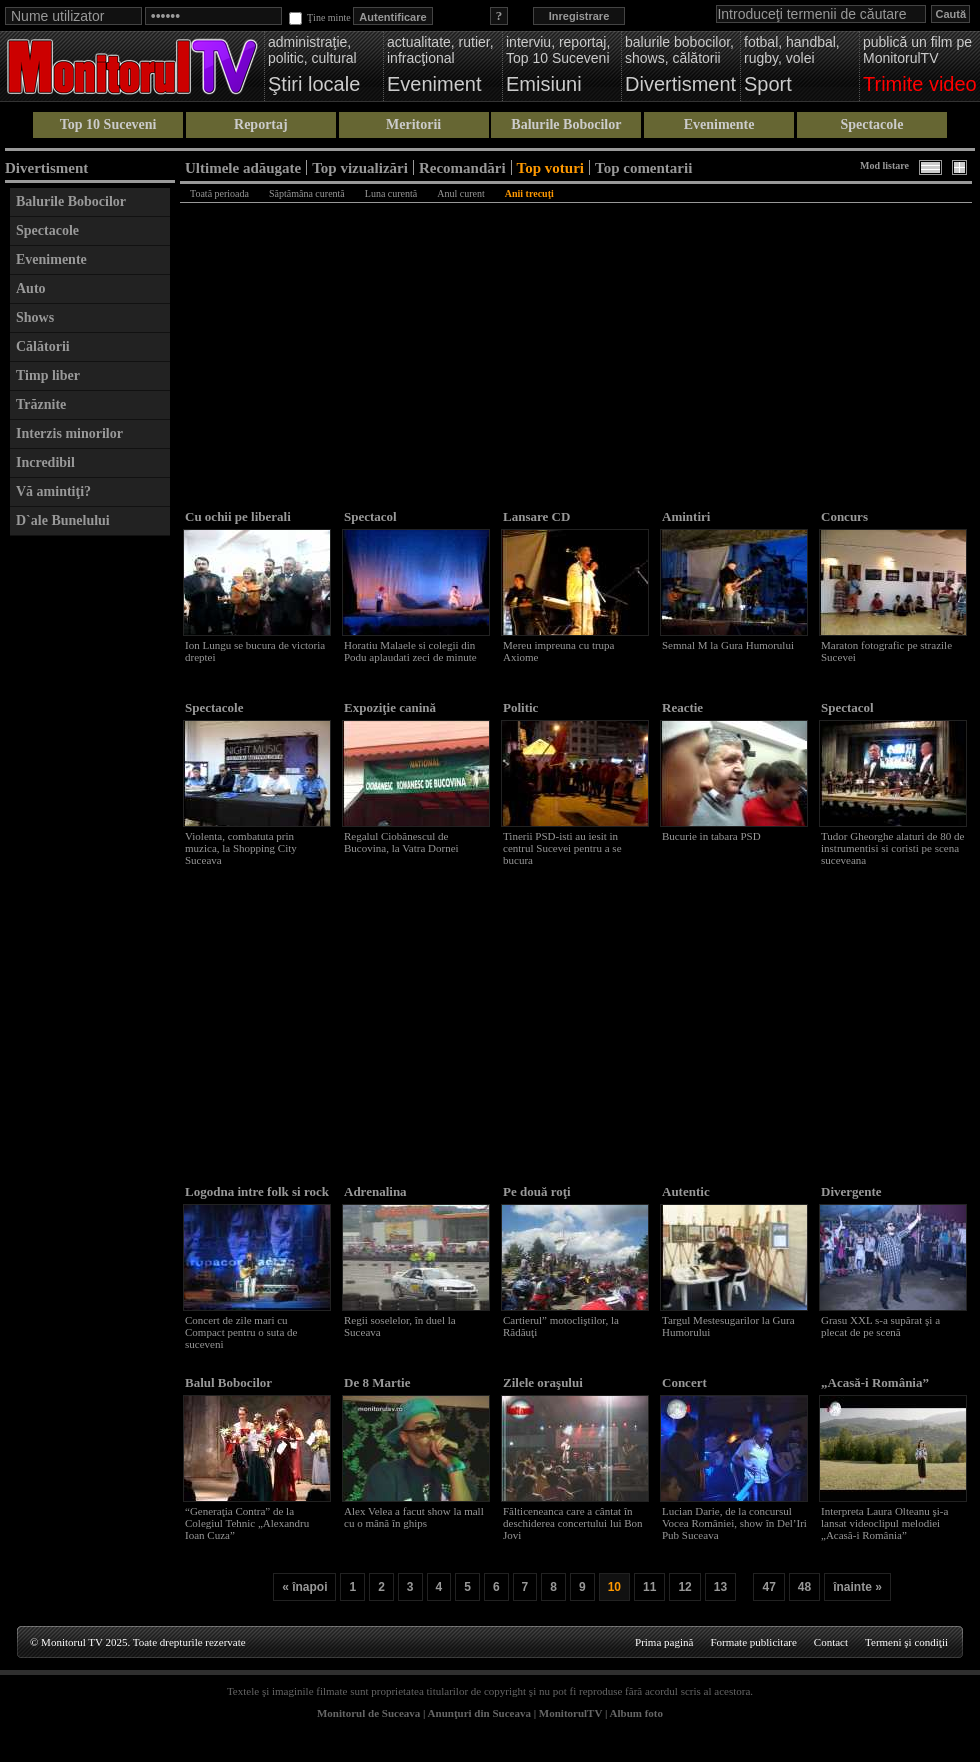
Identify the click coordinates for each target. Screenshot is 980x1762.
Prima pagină (664, 1642)
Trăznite (41, 404)
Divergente (851, 1191)
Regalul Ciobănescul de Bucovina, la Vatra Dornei (401, 842)
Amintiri (686, 516)
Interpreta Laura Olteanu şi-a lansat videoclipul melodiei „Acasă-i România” (884, 1523)
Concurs (844, 516)
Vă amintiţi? (53, 491)
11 (649, 1587)
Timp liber (48, 375)
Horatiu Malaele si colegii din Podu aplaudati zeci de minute (410, 651)
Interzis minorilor (69, 433)
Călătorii (43, 346)
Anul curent (461, 193)
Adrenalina (375, 1191)
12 (684, 1587)
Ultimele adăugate (243, 167)
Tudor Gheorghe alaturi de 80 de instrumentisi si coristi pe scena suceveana (892, 848)
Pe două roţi (537, 1191)
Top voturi (550, 167)
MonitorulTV (570, 1713)
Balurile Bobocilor (566, 124)
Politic (520, 707)
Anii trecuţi (529, 193)
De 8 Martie (377, 1382)
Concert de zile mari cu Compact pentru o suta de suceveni (241, 1332)
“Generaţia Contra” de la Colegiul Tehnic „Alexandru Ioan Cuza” (247, 1523)
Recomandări (462, 167)
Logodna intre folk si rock (257, 1191)
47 (768, 1587)
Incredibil (45, 462)
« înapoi (304, 1587)
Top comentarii (643, 167)
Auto (31, 288)
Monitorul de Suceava (368, 1713)
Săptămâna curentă (307, 193)
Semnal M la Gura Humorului (728, 645)
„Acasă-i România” (875, 1382)
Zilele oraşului (543, 1382)
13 (720, 1587)
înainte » (857, 1587)
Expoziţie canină (390, 707)
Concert (684, 1382)
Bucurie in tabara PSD (711, 836)
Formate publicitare (753, 1642)
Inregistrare (579, 16)
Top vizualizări (360, 167)
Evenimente (719, 124)
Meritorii (413, 124)
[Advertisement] (90, 846)
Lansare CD (536, 516)
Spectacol (370, 516)
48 (804, 1587)
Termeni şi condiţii (906, 1642)
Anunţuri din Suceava (479, 1713)
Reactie (682, 707)
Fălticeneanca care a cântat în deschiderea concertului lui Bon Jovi (573, 1523)
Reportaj (261, 124)
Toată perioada (219, 193)
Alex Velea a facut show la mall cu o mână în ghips (414, 1517)
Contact (831, 1642)
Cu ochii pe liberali (238, 516)
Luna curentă (391, 193)
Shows (35, 317)
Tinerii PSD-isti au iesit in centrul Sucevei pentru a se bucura (562, 848)
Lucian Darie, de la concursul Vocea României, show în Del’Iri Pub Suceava (734, 1523)
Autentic (686, 1191)
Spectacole (871, 124)
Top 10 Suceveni (108, 124)
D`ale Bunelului (63, 520)
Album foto (636, 1713)
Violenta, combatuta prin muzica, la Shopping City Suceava (241, 848)
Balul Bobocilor (228, 1382)
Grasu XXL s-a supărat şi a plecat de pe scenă (880, 1326)
